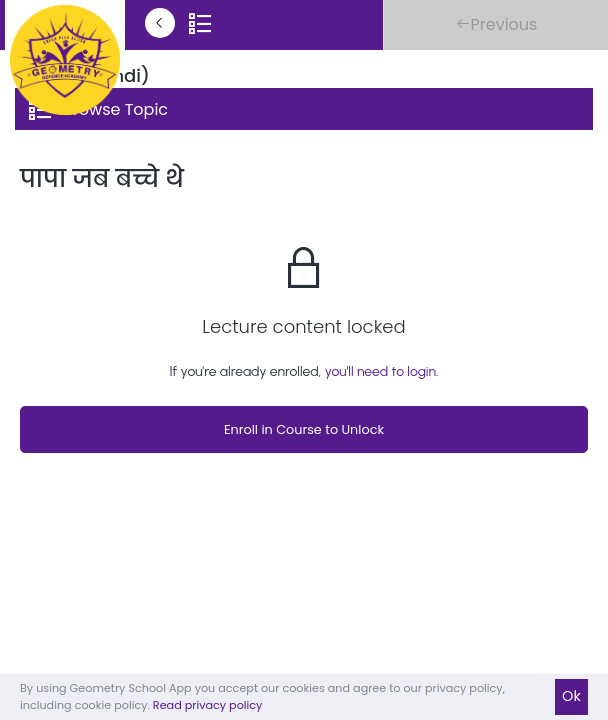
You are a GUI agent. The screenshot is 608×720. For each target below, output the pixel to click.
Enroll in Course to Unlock (304, 429)
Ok (571, 696)
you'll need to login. (382, 371)
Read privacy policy (208, 705)
